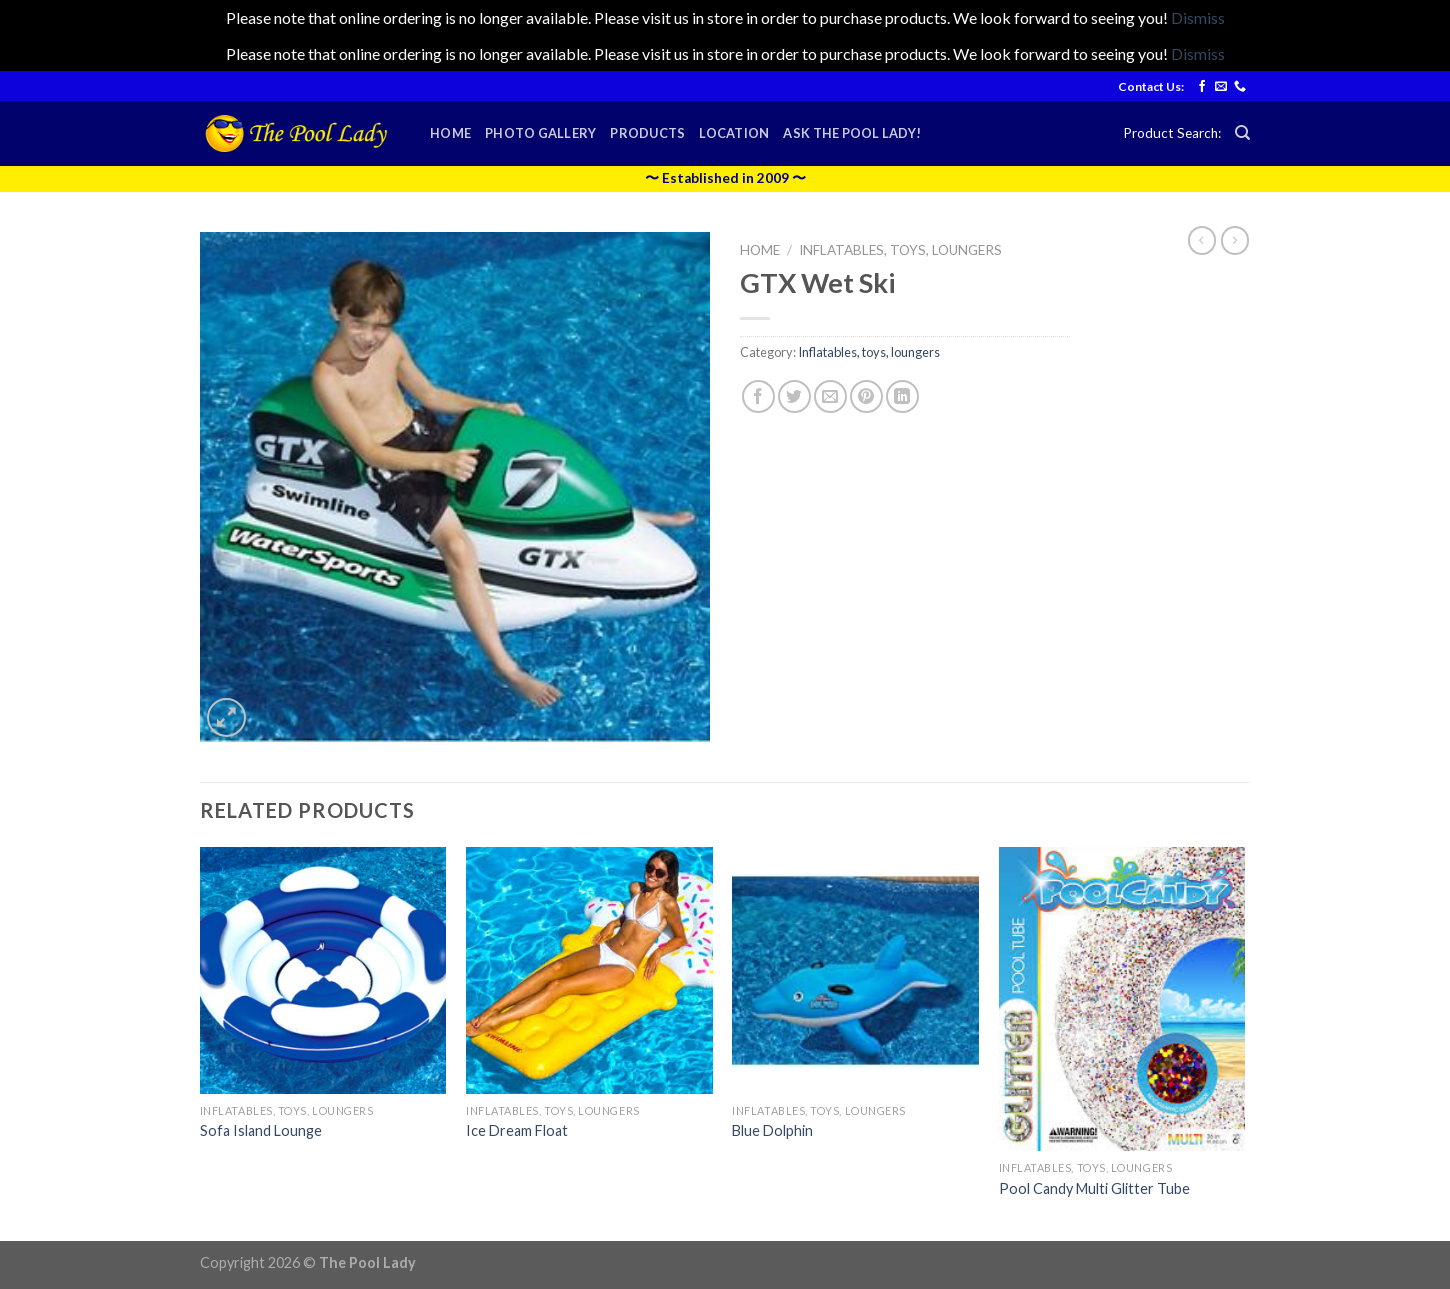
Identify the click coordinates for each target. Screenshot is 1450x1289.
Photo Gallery (540, 133)
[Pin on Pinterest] (866, 396)
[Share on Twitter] (794, 396)
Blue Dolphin (772, 1130)
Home (450, 133)
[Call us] (1240, 87)
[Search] (1242, 133)
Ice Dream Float (517, 1130)
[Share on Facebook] (758, 396)
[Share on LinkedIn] (902, 396)
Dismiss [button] (1198, 17)
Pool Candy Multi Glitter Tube (1094, 1188)
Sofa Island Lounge (261, 1130)
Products (647, 133)
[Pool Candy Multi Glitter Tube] (1122, 999)
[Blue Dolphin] (855, 970)
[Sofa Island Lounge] (323, 970)
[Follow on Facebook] (1202, 87)
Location (734, 133)
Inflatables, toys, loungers (900, 250)
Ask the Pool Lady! (852, 133)
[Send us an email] (1221, 87)
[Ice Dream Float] (589, 970)
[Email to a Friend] (830, 396)
